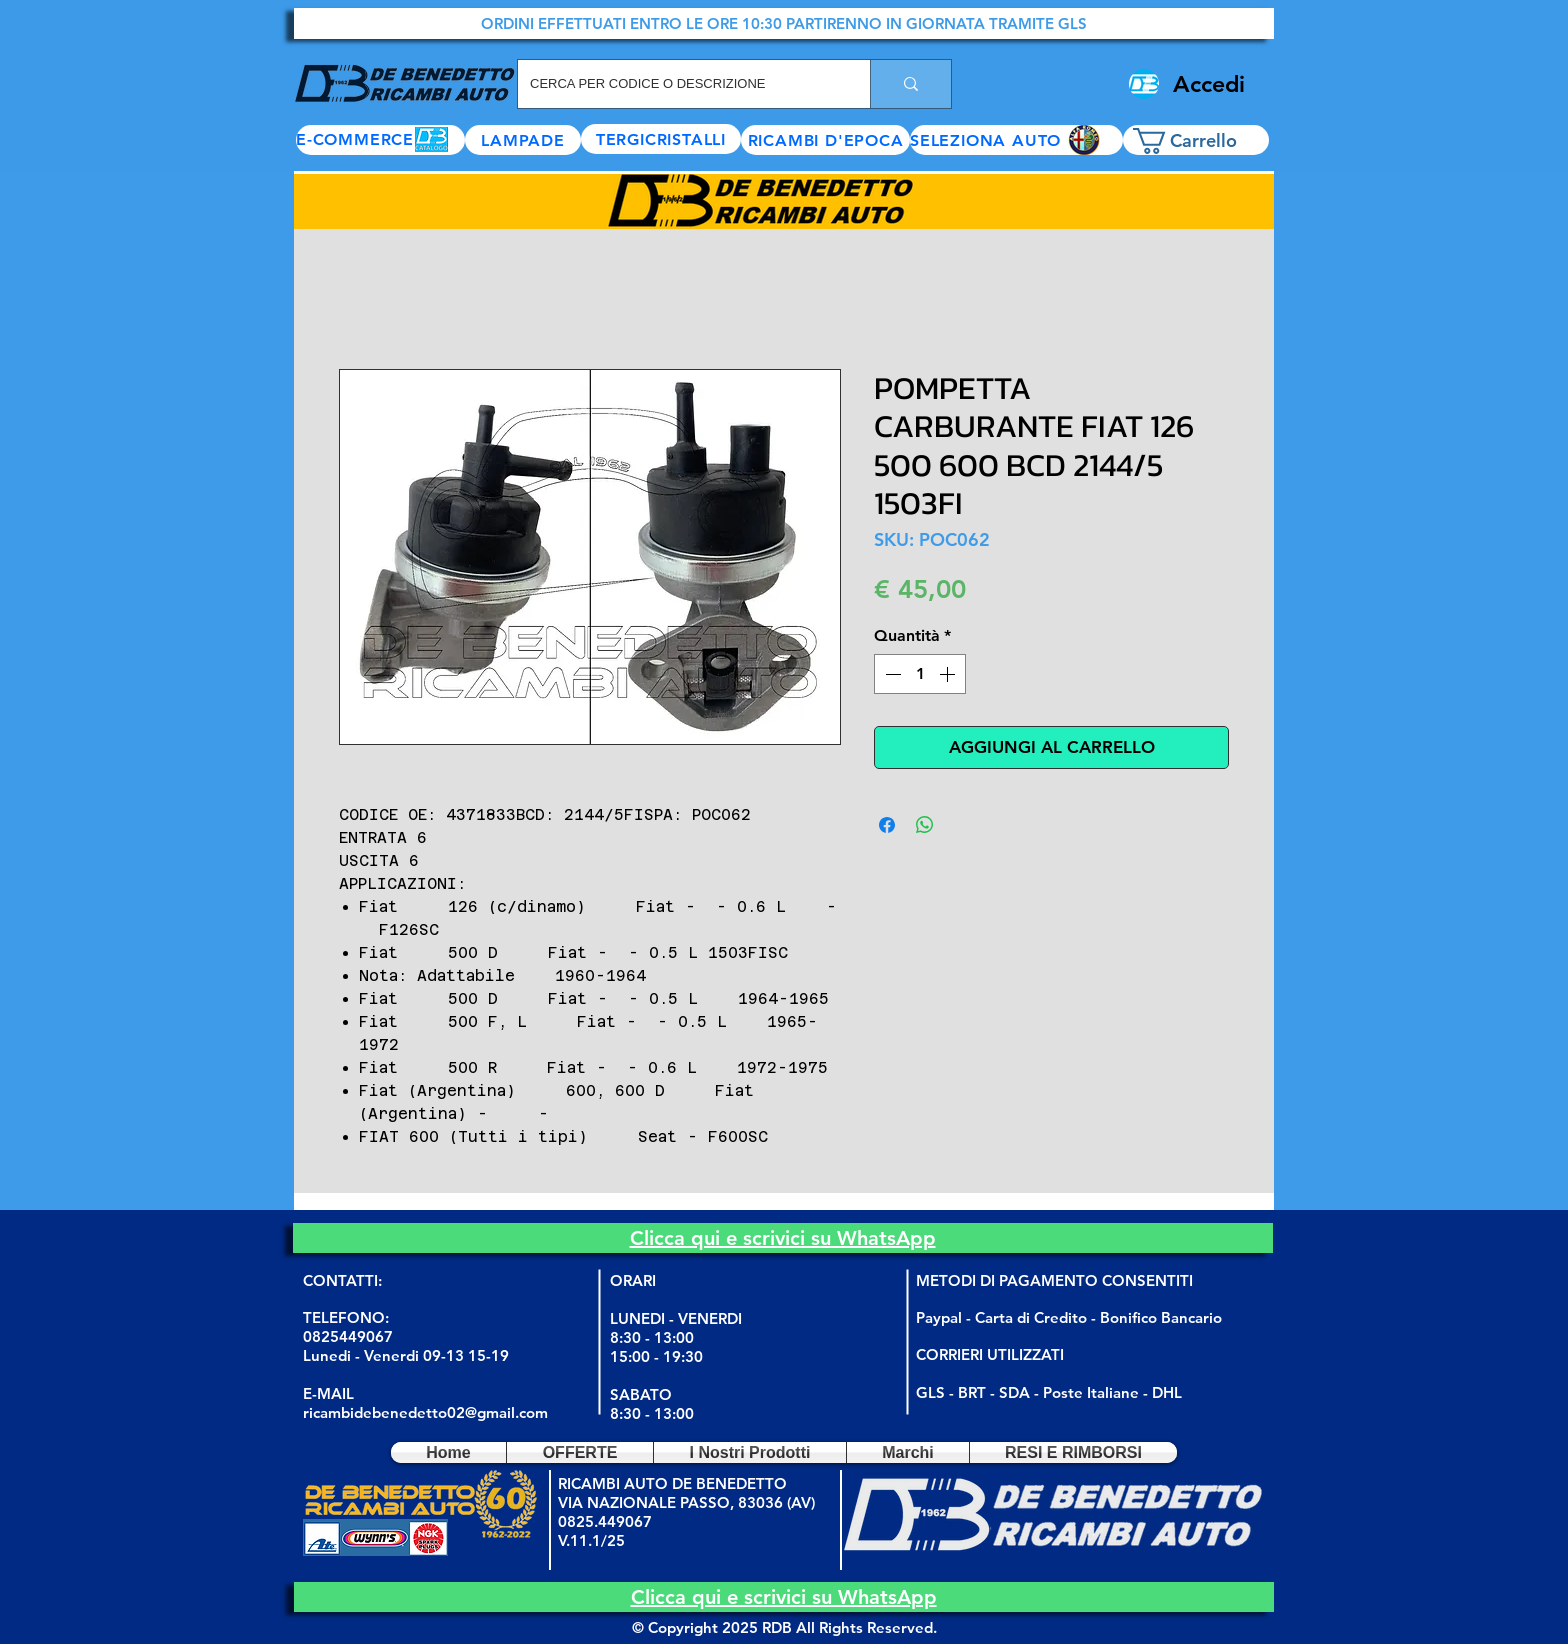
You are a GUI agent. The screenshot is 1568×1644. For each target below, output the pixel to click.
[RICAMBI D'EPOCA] (825, 140)
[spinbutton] (920, 674)
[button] (1016, 140)
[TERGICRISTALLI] (661, 139)
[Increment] (949, 674)
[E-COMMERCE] (380, 140)
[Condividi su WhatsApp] (925, 825)
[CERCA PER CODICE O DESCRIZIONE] (679, 84)
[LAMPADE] (523, 140)
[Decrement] (891, 674)
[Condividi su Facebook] (887, 825)
